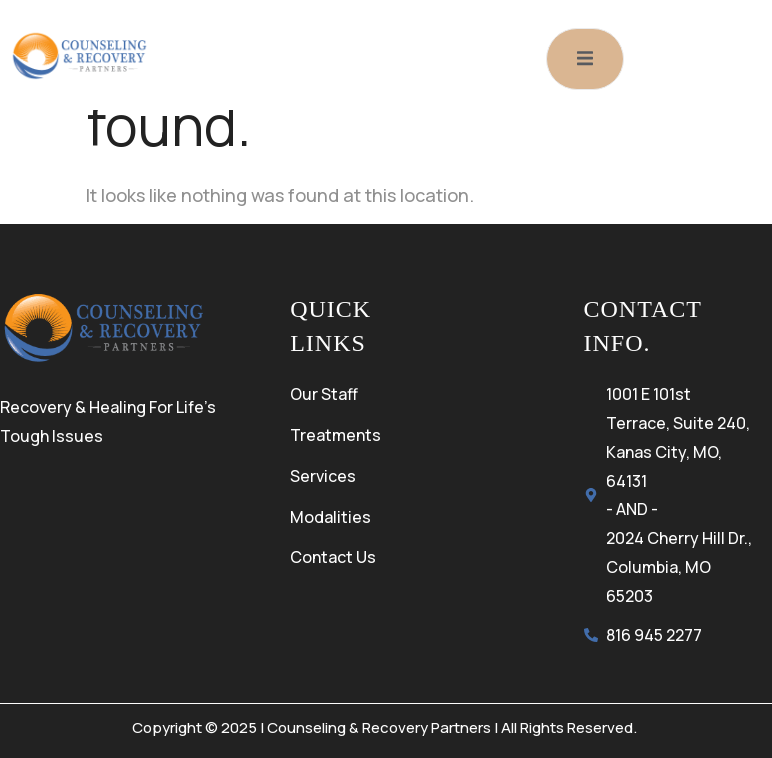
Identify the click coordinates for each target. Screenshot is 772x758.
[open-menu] (585, 59)
